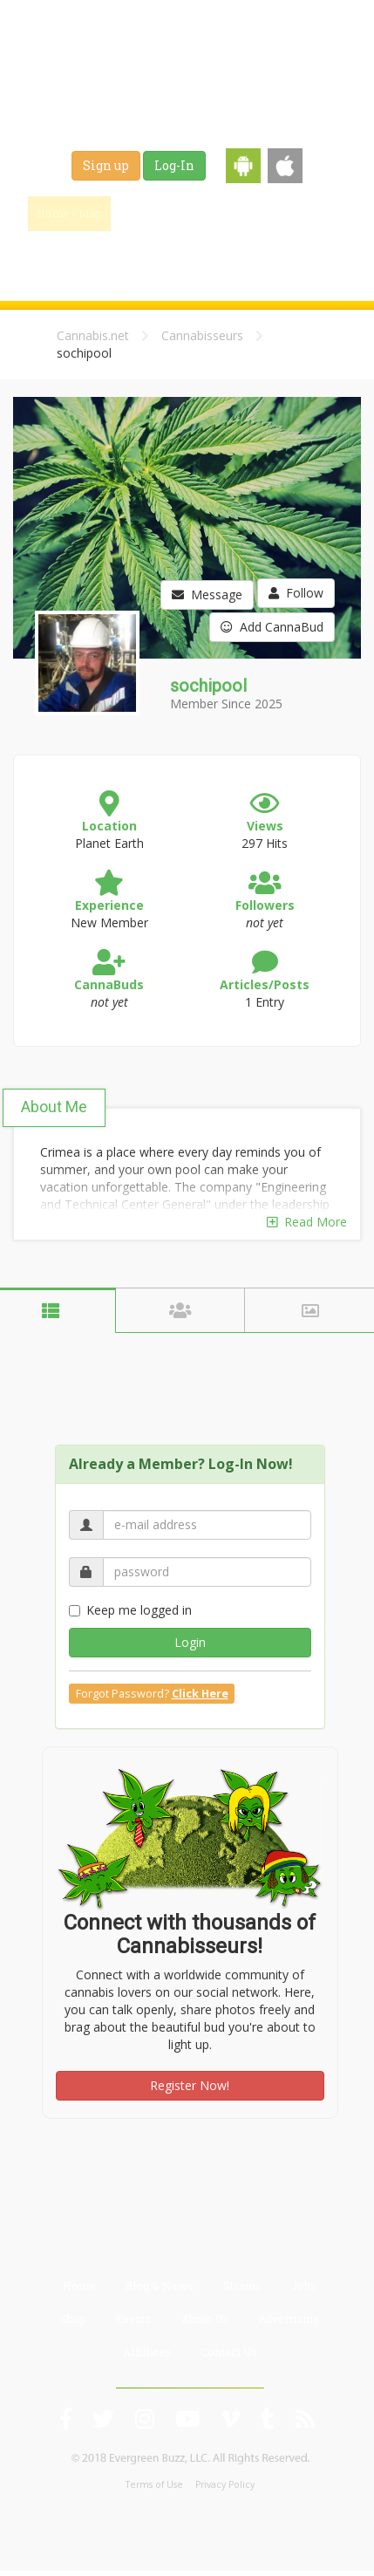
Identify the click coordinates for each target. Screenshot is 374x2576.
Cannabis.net (93, 335)
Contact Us (229, 2352)
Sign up (106, 165)
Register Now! (189, 2085)
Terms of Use (154, 2484)
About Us (204, 2319)
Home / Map (69, 213)
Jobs (114, 256)
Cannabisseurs (202, 335)
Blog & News (230, 213)
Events (230, 256)
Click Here (200, 1693)
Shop (170, 256)
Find (149, 213)
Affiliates (147, 2352)
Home (79, 2285)
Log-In (174, 165)
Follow (296, 592)
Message (207, 594)
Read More (307, 1221)
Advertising (288, 2319)
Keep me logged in (130, 1610)
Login (190, 1642)
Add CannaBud (272, 626)
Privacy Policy (225, 2484)
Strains (314, 213)
